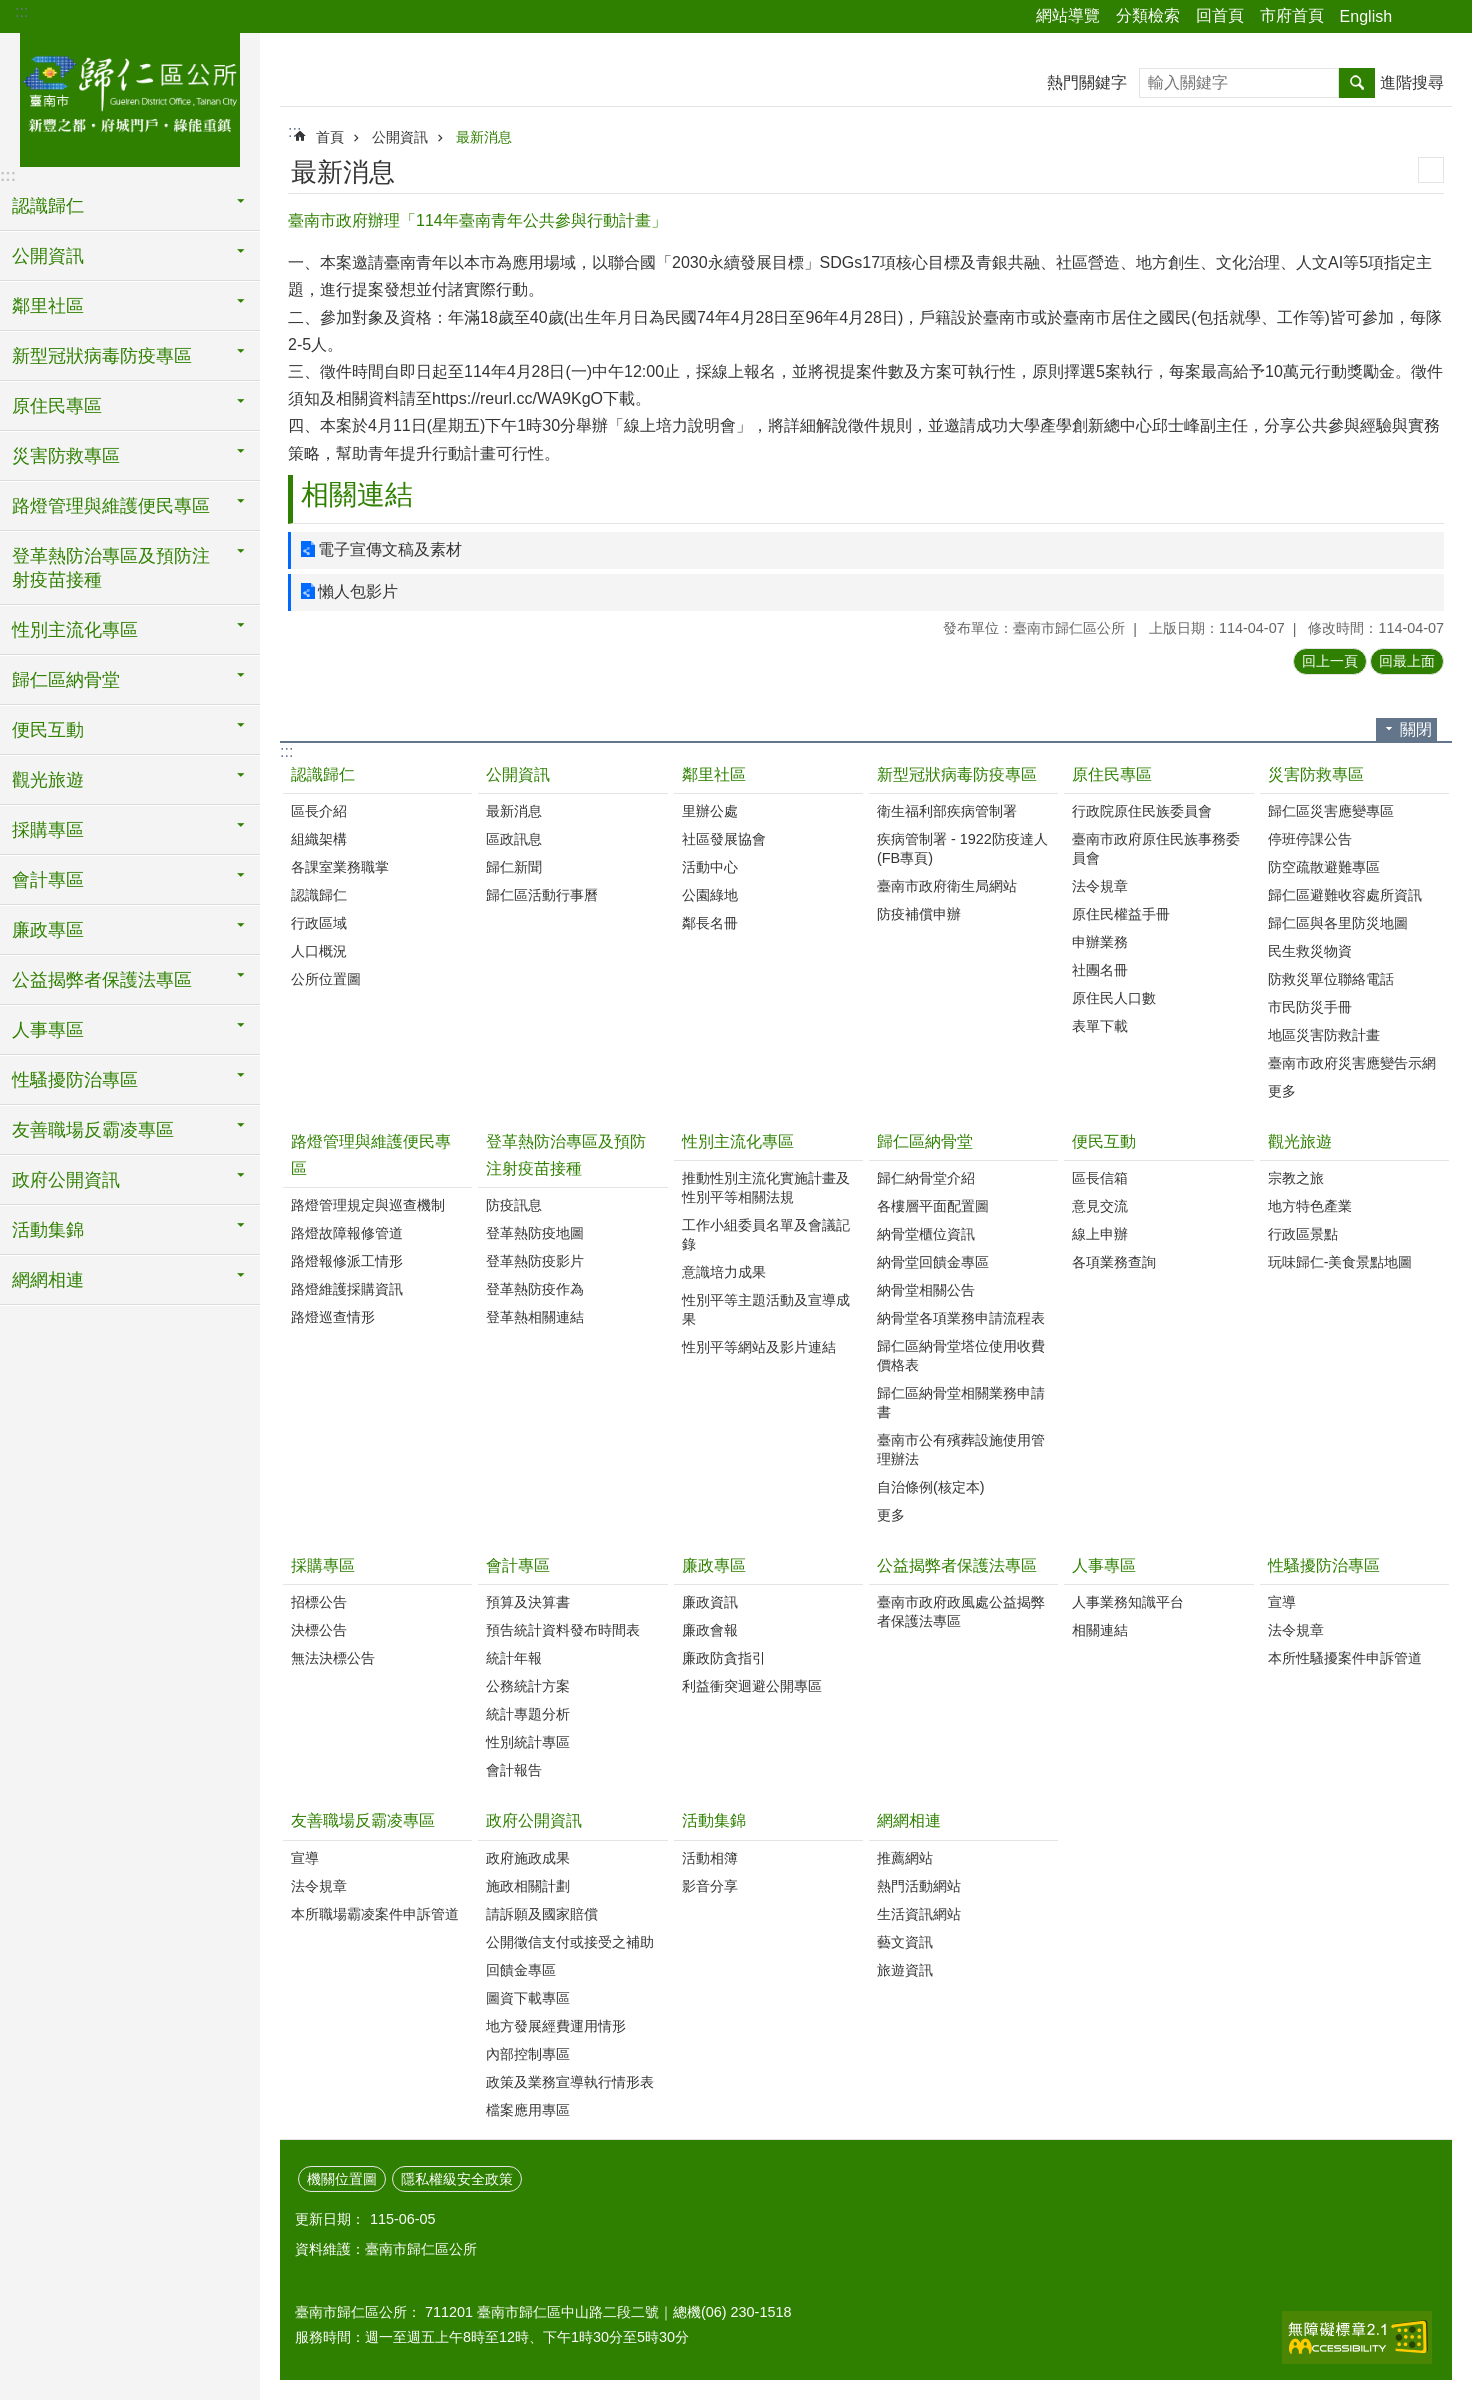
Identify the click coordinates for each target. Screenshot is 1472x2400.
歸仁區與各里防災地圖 (1338, 923)
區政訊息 (514, 839)
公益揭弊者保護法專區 (957, 1565)
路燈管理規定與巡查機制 (368, 1205)
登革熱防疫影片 (535, 1261)
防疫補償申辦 (919, 914)
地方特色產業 (1310, 1206)
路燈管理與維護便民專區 (371, 1155)
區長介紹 (319, 811)
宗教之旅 (1296, 1178)
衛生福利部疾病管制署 (947, 811)
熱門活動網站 (919, 1886)
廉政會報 (710, 1630)
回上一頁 (1330, 661)
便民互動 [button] (48, 730)
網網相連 (909, 1820)
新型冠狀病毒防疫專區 (957, 774)
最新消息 (484, 137)
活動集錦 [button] (48, 1230)
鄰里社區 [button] (48, 306)
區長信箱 (1100, 1178)
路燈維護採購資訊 (347, 1289)
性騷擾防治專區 (1324, 1565)
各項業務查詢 (1114, 1262)
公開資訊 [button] (48, 256)
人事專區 (1104, 1565)
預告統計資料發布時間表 (563, 1630)
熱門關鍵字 (1087, 82)
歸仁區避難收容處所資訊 (1345, 895)
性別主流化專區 (738, 1141)
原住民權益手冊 (1121, 914)
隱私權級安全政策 (457, 2179)
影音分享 (710, 1886)
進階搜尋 (1412, 82)
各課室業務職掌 (340, 867)
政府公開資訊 (534, 1820)
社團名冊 (1100, 970)
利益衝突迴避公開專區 (752, 1686)
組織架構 (319, 839)
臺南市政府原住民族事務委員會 (1156, 848)
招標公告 (319, 1602)
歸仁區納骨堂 (925, 1141)
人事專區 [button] (48, 1030)
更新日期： (330, 2219)
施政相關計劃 (528, 1886)
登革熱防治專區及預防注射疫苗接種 (566, 1155)
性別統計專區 (528, 1742)
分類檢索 (1148, 15)
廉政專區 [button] (48, 930)
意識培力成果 (724, 1272)
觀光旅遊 (1300, 1141)
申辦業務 (1100, 942)
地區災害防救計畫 (1324, 1035)
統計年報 (514, 1658)
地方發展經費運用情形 (556, 2026)
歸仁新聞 (514, 867)
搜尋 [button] (1357, 83)
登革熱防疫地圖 (535, 1233)
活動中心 (710, 867)
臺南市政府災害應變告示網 (1352, 1063)
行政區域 (319, 923)
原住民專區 (1112, 774)
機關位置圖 (342, 2179)
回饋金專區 (521, 1970)
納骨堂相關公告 (926, 1290)
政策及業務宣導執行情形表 (570, 2082)
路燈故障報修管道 (347, 1233)
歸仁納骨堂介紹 (926, 1178)
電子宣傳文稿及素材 (390, 549)
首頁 (330, 137)
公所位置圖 (326, 979)
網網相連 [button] (48, 1280)
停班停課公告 (1310, 839)
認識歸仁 (323, 774)
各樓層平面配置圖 (933, 1206)
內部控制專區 (528, 2054)
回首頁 (1220, 15)
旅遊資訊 (905, 1970)
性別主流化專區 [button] (75, 630)
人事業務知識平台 (1128, 1602)
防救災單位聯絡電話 (1331, 979)
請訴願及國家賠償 (542, 1914)
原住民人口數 (1114, 998)
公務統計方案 (528, 1686)
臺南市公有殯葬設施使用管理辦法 (961, 1449)
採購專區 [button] (48, 830)
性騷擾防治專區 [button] (75, 1080)
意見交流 (1100, 1206)
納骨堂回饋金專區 (933, 1262)
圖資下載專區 (528, 1998)
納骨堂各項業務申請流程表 (961, 1318)
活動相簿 (710, 1858)
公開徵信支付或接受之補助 (570, 1942)
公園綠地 (710, 895)
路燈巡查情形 (333, 1317)
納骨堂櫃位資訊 (926, 1234)
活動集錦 (714, 1820)
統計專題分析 (528, 1714)
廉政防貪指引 (724, 1658)
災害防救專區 (1316, 774)
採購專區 (323, 1565)
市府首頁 (1292, 15)
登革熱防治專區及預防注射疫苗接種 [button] (111, 568)
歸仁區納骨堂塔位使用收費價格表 (961, 1355)
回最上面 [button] (1407, 661)
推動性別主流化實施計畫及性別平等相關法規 (766, 1187)
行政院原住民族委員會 (1142, 811)
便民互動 (1104, 1141)
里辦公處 (710, 811)
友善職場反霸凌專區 (363, 1820)
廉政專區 (714, 1565)
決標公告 (319, 1630)
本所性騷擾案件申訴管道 (1345, 1658)
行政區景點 (1303, 1234)
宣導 (1282, 1602)
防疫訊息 (514, 1205)
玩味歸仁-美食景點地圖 (1340, 1262)
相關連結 (357, 494)
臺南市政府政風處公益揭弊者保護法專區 (961, 1611)
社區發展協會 (724, 839)
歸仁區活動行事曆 (542, 895)
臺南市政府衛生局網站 (947, 886)
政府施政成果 (528, 1858)
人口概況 (319, 951)
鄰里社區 (714, 774)
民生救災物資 (1310, 951)
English (1366, 16)
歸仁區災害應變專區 (1331, 811)
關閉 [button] (1416, 729)
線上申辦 (1100, 1234)
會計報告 (514, 1770)
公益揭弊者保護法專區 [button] (102, 980)
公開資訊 (400, 137)
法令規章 (1100, 886)
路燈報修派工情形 (347, 1261)
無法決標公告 (333, 1658)
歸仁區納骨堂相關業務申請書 (961, 1402)
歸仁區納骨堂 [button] (66, 680)
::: (21, 11)
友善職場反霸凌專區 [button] (93, 1130)
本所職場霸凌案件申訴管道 (375, 1914)
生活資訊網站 (919, 1914)
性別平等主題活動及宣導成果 (766, 1309)
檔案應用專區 (528, 2110)
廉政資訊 (710, 1602)
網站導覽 (1068, 15)
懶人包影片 (358, 591)
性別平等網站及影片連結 (759, 1347)
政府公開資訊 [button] (66, 1180)
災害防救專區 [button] (66, 456)
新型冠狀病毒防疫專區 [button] (102, 356)
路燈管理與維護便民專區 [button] (111, 506)
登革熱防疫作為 (535, 1289)
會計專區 (518, 1565)
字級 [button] (1445, 17)
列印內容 (1431, 170)
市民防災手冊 (1310, 1007)
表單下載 (1100, 1026)
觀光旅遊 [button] (48, 780)
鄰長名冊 (710, 923)
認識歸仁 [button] (48, 206)
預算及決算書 (528, 1602)
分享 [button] (1417, 17)
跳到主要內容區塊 (10, 10)
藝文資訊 (905, 1942)
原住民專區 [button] (57, 406)
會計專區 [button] (48, 880)
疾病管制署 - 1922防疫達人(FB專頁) (962, 848)
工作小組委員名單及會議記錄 (766, 1234)
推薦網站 (905, 1858)
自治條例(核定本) (931, 1487)
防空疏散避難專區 (1324, 867)
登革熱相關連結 (535, 1317)
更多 (1282, 1091)
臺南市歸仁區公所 (130, 97)
